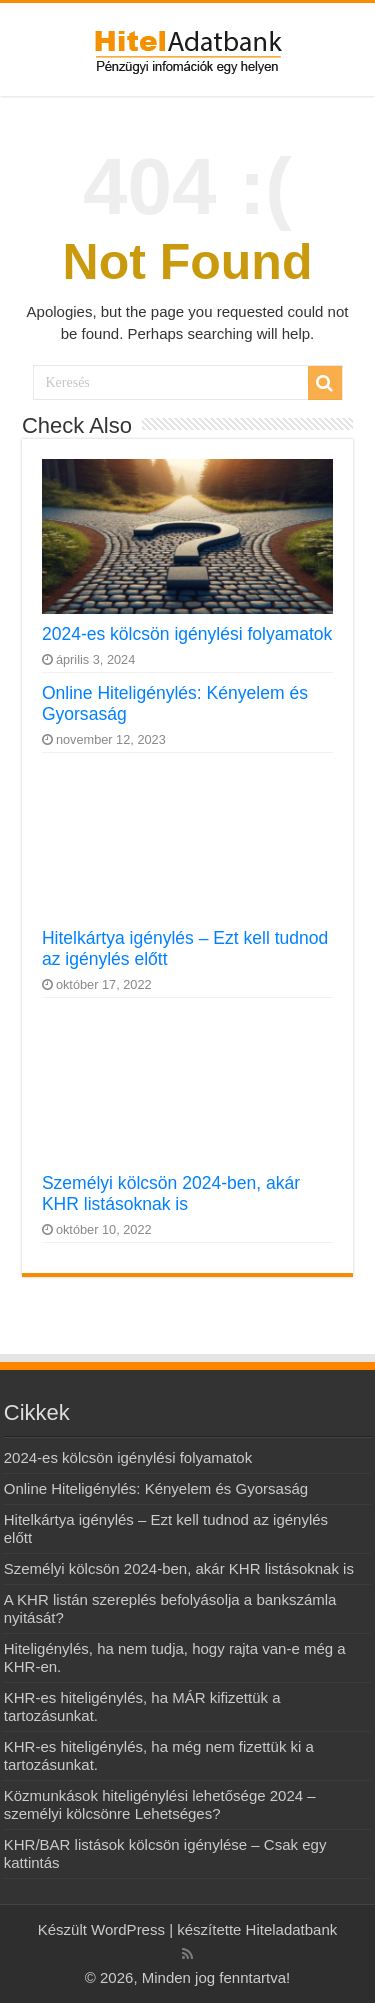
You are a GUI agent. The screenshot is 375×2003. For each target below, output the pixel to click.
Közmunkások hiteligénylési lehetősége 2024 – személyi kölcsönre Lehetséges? (160, 1804)
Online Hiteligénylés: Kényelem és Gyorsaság (156, 1488)
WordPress (126, 1929)
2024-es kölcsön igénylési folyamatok (187, 634)
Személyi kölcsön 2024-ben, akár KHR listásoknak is (171, 1193)
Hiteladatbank (292, 1929)
